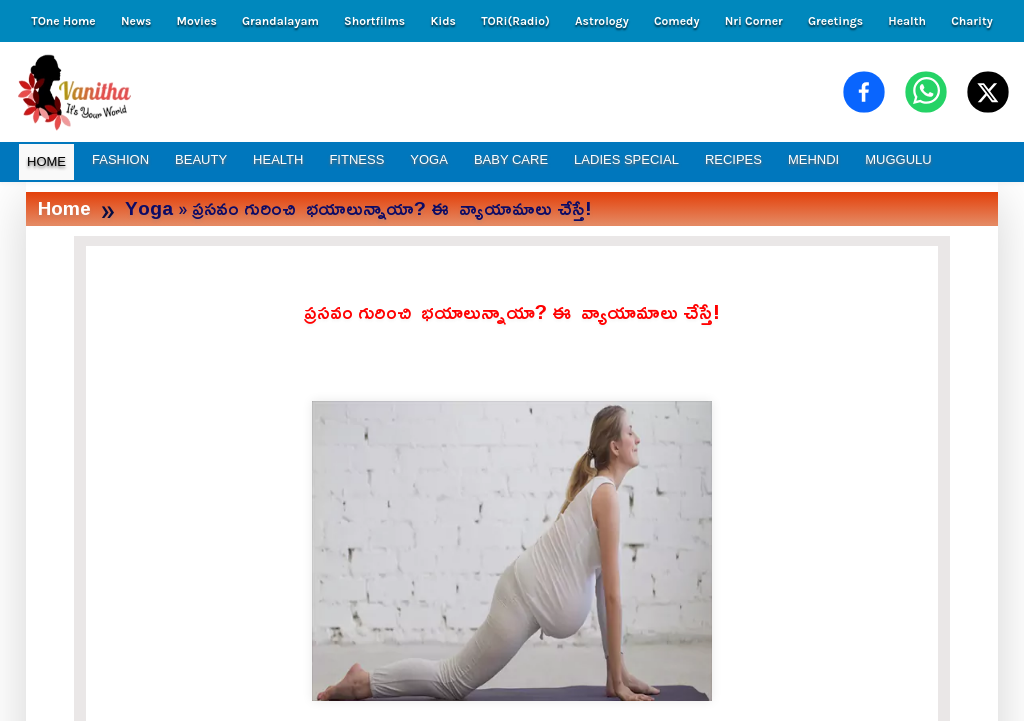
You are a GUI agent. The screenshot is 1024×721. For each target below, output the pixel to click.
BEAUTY (201, 159)
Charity (972, 21)
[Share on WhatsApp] (926, 92)
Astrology (602, 21)
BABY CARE (511, 159)
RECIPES (733, 159)
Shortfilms (374, 21)
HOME (46, 161)
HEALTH (278, 159)
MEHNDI (813, 159)
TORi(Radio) (515, 21)
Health (907, 21)
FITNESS (356, 159)
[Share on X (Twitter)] (988, 92)
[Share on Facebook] (864, 92)
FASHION (120, 159)
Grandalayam (280, 21)
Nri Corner (754, 21)
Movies (197, 21)
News (136, 21)
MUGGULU (898, 159)
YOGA (429, 159)
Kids (442, 21)
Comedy (677, 21)
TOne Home (63, 21)
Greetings (835, 21)
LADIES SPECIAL (626, 159)
